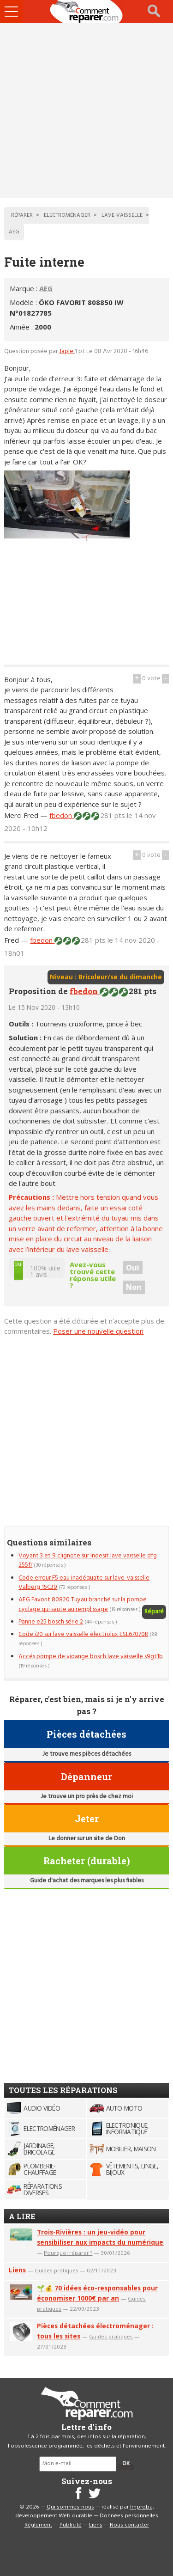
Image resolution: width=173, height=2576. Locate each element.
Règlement (38, 2525)
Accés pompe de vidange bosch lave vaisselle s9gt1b (90, 1656)
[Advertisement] (86, 110)
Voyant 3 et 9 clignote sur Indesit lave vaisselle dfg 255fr (87, 1560)
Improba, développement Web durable (84, 2512)
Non (134, 1287)
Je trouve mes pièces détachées (86, 1754)
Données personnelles (129, 2516)
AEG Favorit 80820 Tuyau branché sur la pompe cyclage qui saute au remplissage (82, 1604)
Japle (67, 351)
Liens (17, 2269)
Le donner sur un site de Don (86, 1838)
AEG (46, 288)
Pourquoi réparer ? (68, 2252)
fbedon (61, 815)
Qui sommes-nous (70, 2507)
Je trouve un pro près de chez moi (87, 1796)
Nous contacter (129, 2525)
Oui (132, 1268)
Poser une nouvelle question (98, 1331)
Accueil (87, 11)
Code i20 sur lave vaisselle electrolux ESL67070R (83, 1634)
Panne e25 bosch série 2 (50, 1622)
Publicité (71, 2525)
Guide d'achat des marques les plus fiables (86, 1881)
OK (126, 2463)
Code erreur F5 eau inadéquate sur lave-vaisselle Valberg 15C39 (83, 1582)
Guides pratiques (56, 2270)
